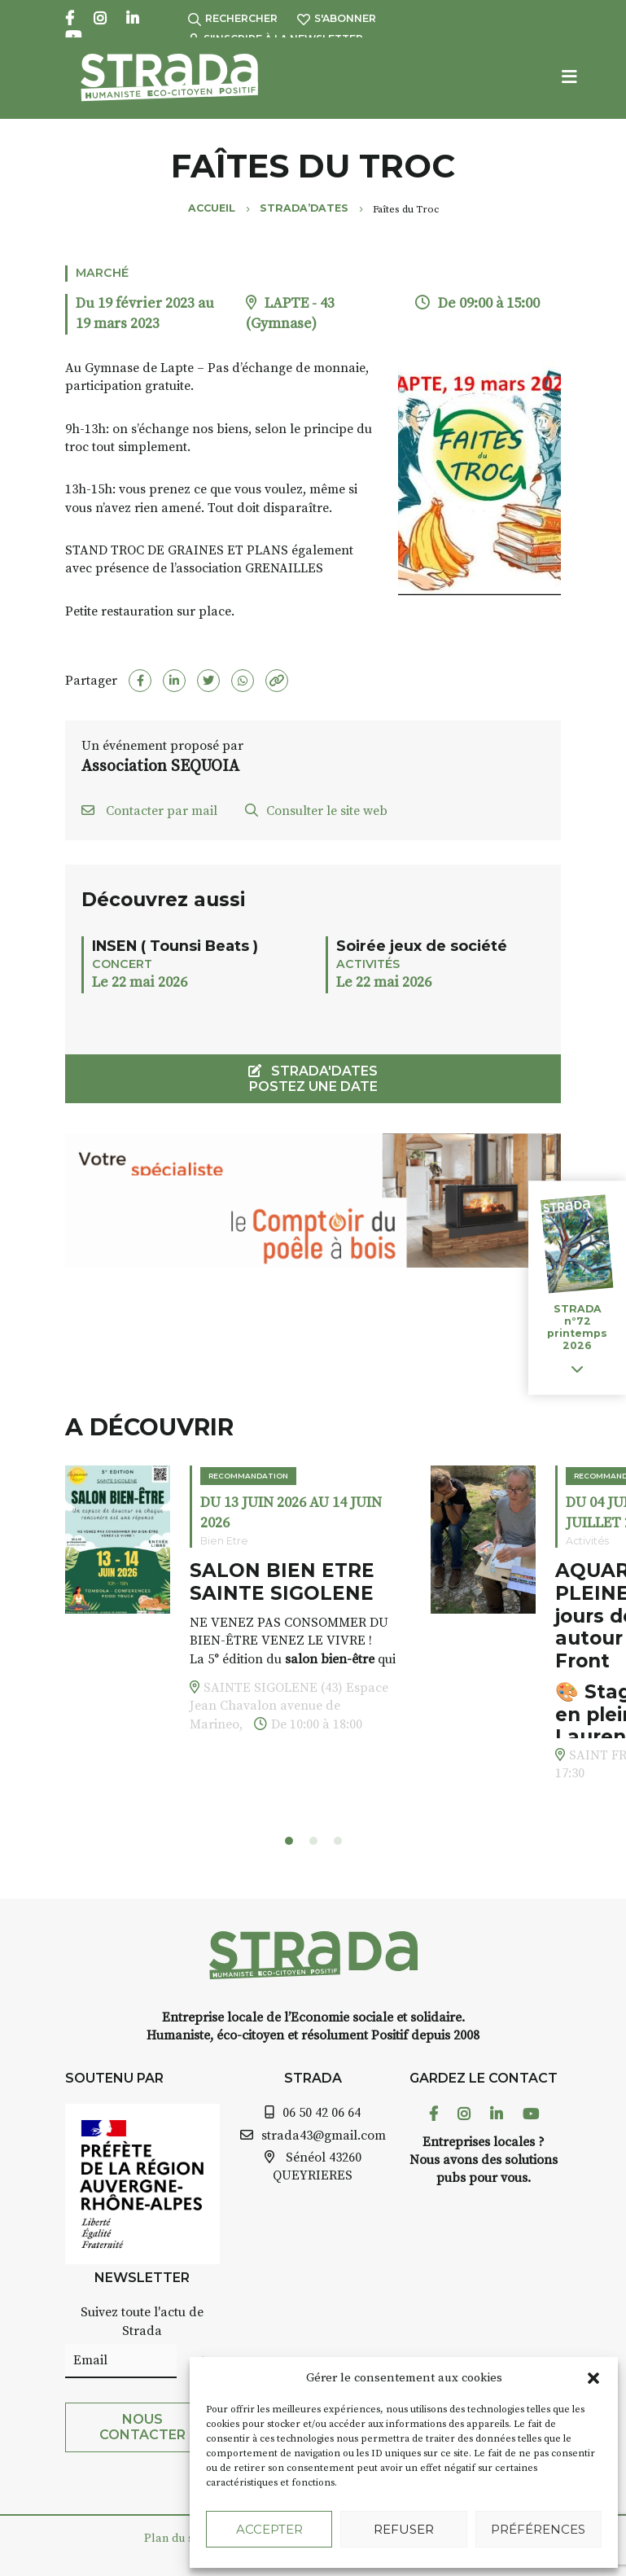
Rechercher (233, 18)
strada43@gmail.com (323, 2135)
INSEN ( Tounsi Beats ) (175, 945)
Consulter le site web (316, 811)
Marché (102, 272)
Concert (122, 964)
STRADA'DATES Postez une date (313, 1078)
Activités (368, 964)
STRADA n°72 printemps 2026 (577, 1327)
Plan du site (175, 2538)
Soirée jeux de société (421, 945)
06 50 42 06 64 (321, 2113)
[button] (593, 2378)
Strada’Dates (304, 208)
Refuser (404, 2529)
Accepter (269, 2529)
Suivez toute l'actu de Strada (142, 2321)
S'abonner (336, 18)
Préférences (538, 2529)
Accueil (211, 208)
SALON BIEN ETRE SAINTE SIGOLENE (282, 1582)
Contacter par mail (149, 811)
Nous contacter (142, 2427)
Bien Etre (224, 1541)
